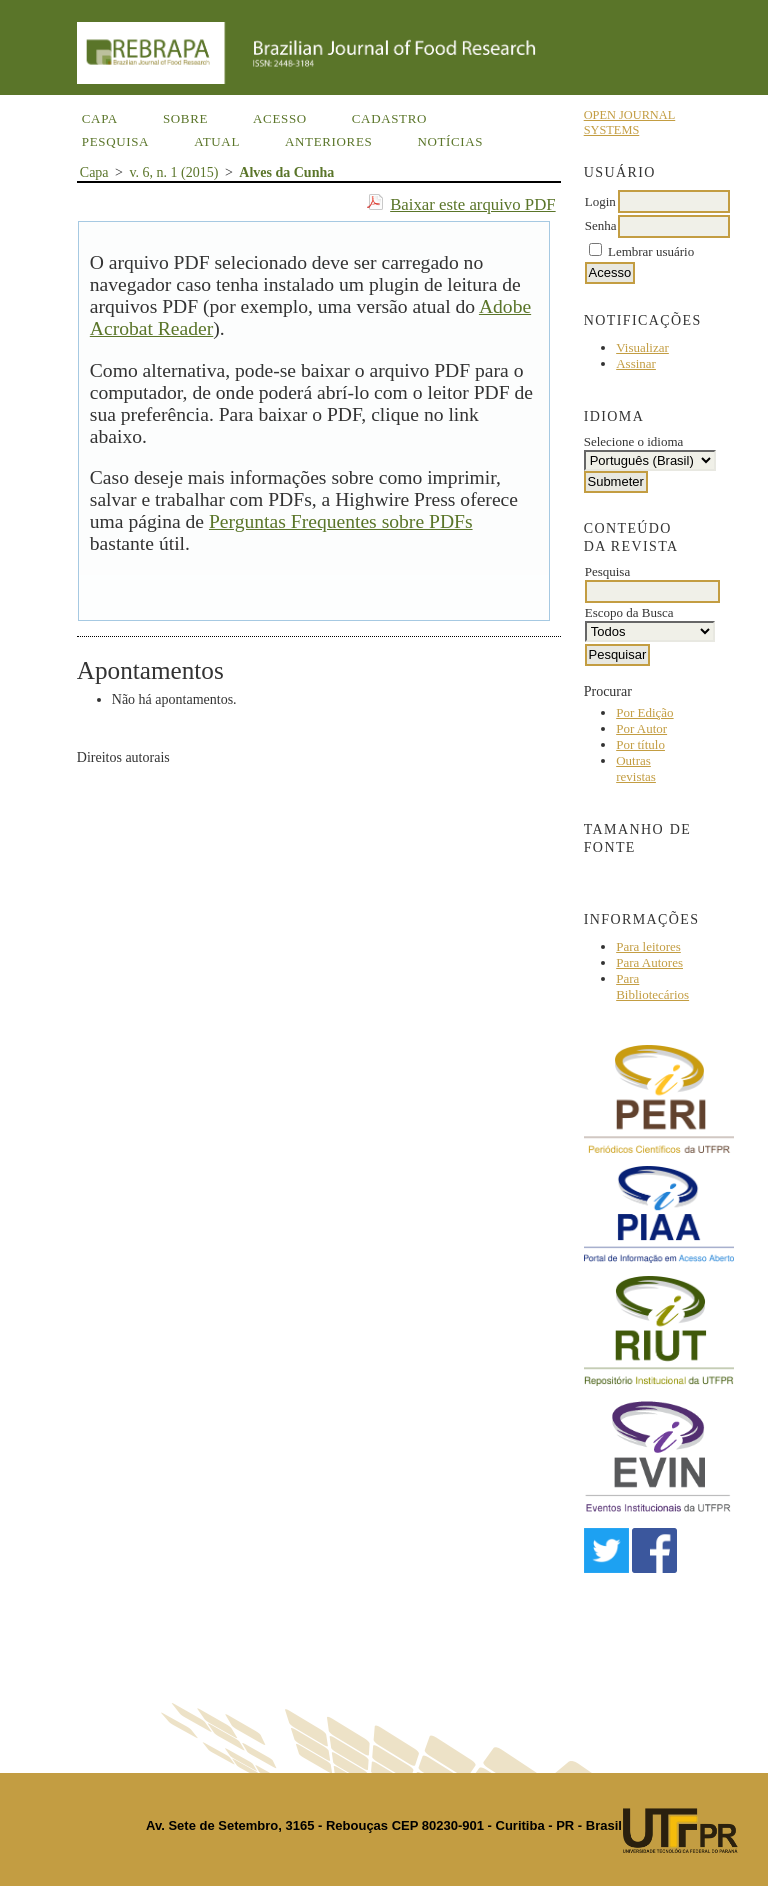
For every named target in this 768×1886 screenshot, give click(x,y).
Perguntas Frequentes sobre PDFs (341, 521)
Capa (100, 118)
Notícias (450, 141)
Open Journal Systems (630, 122)
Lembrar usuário (651, 251)
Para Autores (649, 962)
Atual (217, 141)
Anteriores (328, 141)
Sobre (185, 118)
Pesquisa (115, 141)
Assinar (636, 363)
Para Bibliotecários (652, 986)
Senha (601, 225)
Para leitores (648, 946)
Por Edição (644, 712)
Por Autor (641, 728)
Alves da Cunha (286, 172)
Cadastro (389, 118)
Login (600, 201)
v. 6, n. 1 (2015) (173, 172)
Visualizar (642, 347)
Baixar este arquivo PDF (472, 204)
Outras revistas (636, 768)
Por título (640, 744)
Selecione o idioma (634, 441)
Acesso (280, 118)
